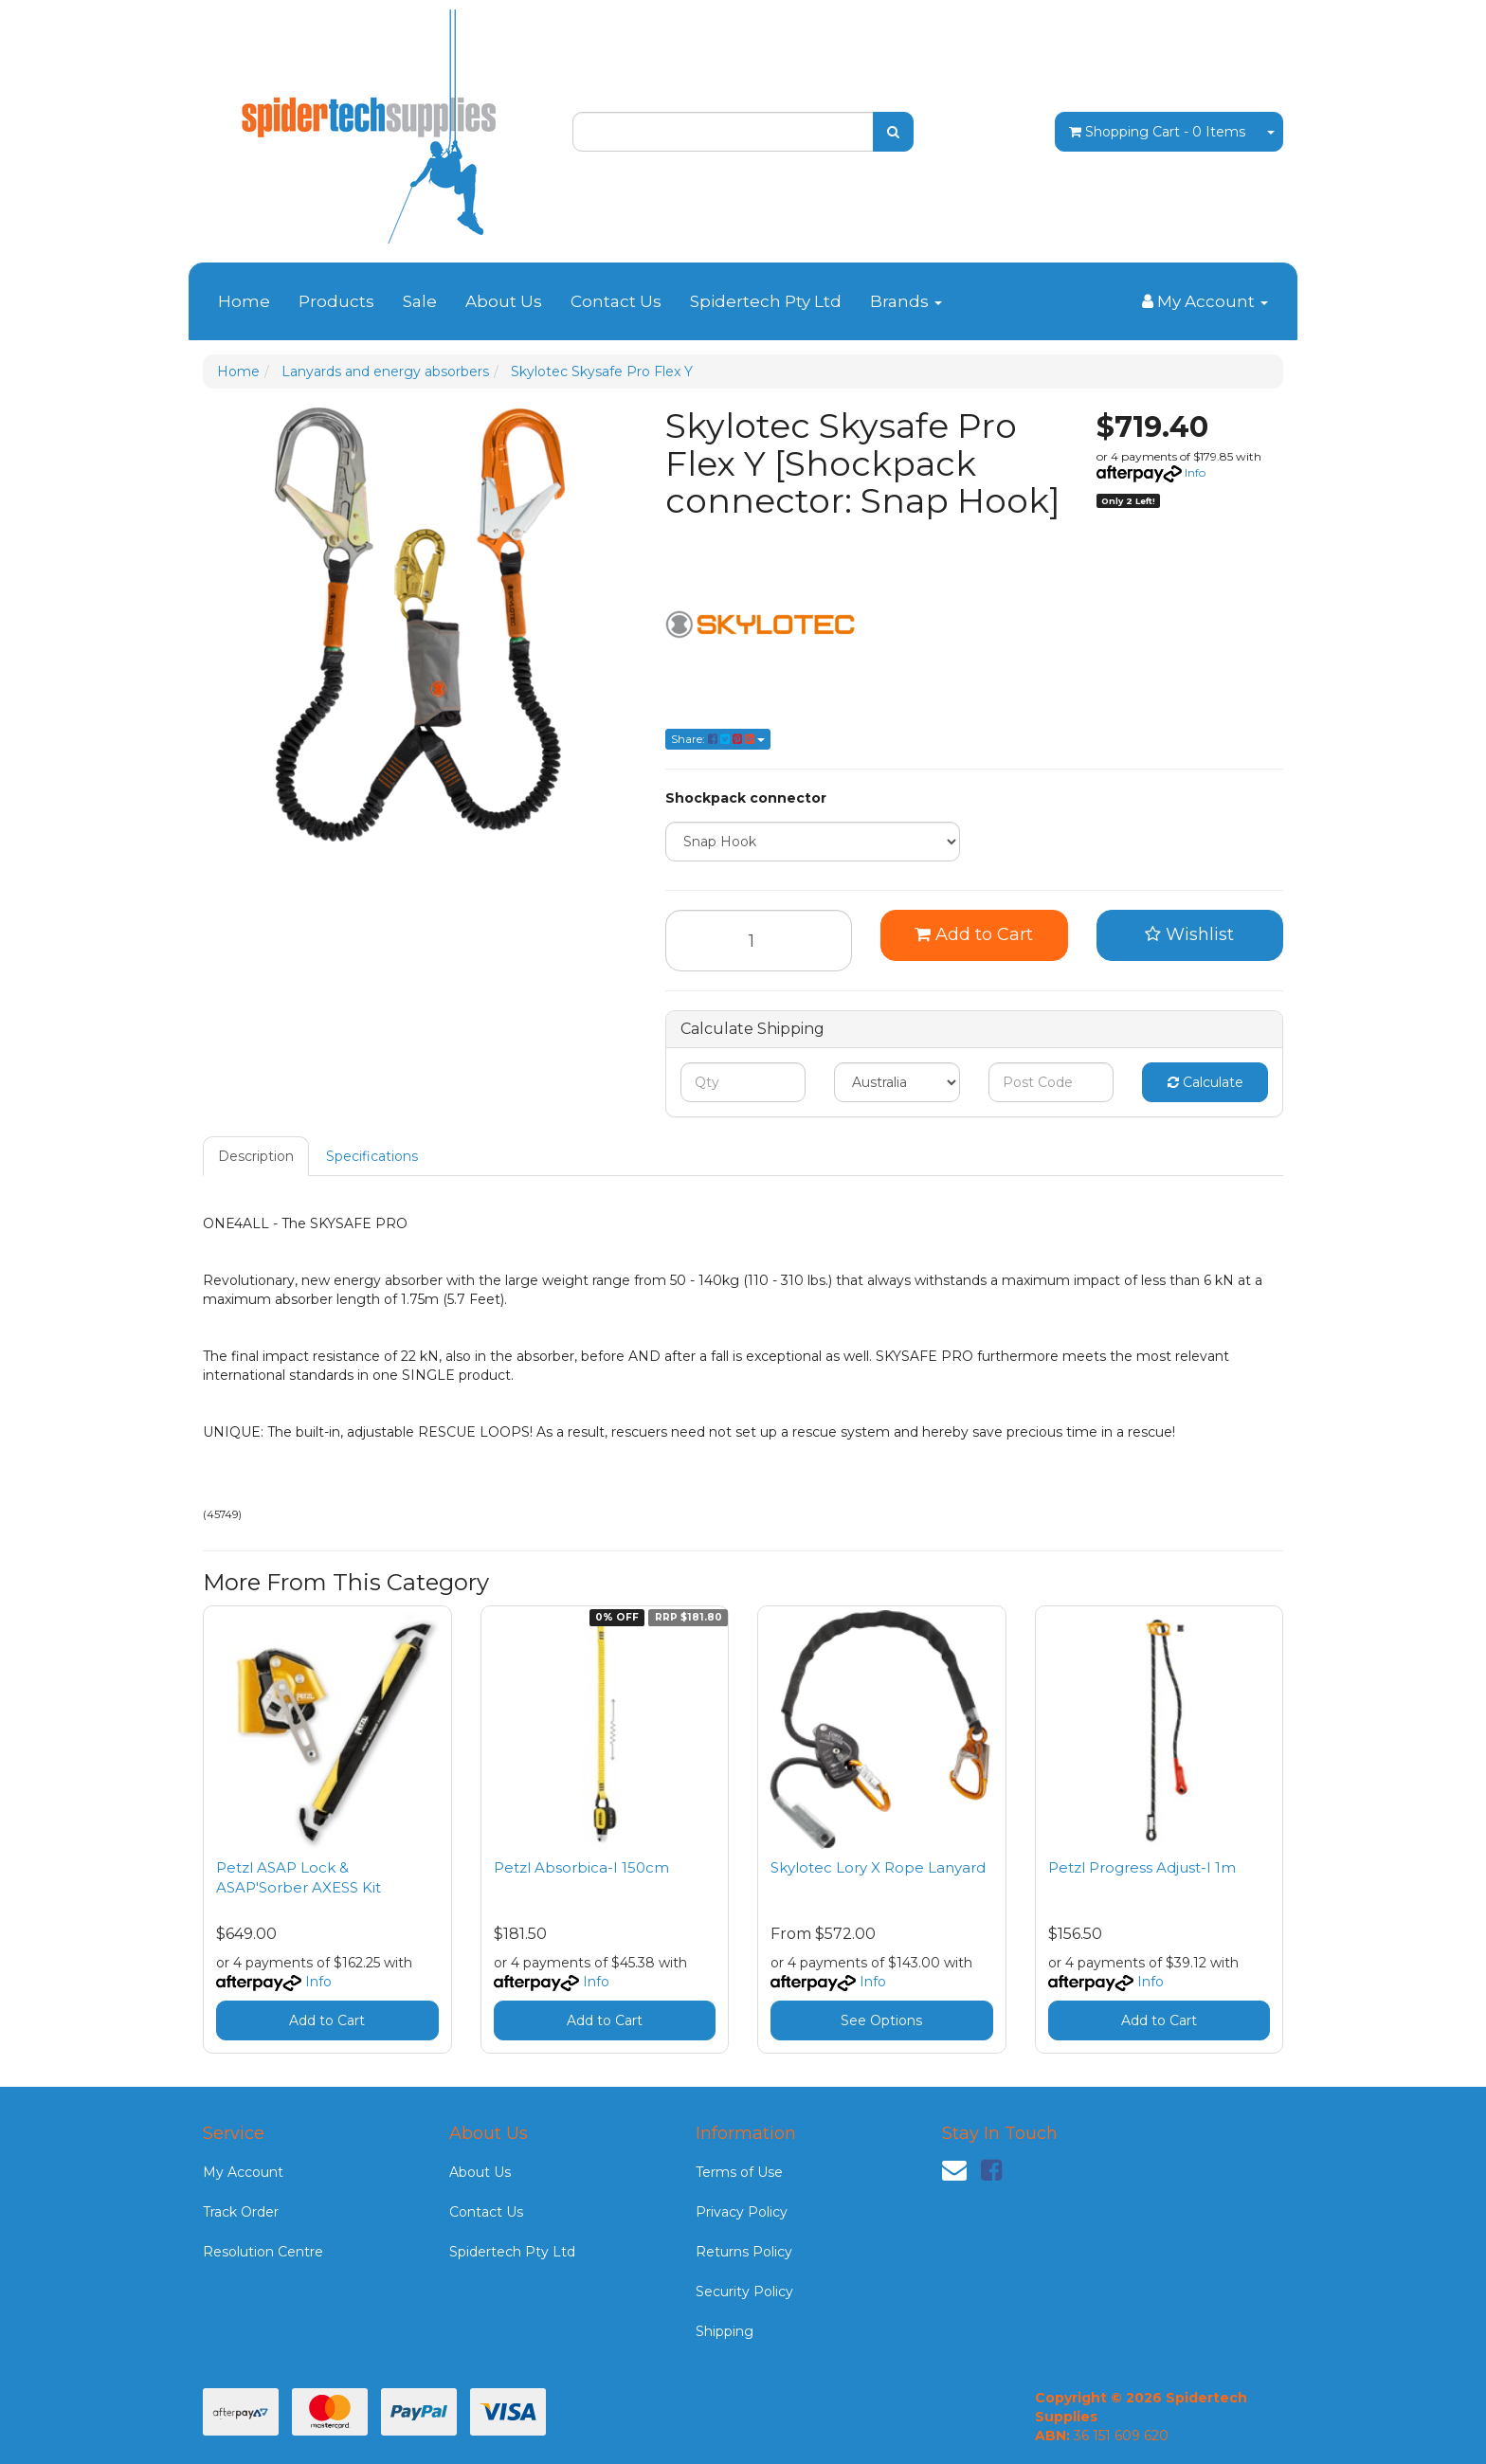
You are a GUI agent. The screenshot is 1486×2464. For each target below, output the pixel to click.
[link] (991, 2170)
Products (336, 301)
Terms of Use (739, 2172)
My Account (243, 2172)
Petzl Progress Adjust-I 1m (1142, 1867)
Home (244, 301)
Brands (906, 301)
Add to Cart (974, 934)
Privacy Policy (742, 2211)
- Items (1157, 131)
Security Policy (744, 2291)
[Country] (897, 1082)
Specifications (372, 1156)
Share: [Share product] (718, 739)
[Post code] (1051, 1082)
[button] (1190, 935)
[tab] (257, 1156)
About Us (503, 301)
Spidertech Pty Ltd (766, 301)
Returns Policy (744, 2251)
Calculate (1205, 1082)
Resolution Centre (263, 2251)
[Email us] (954, 2170)
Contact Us (616, 301)
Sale (420, 301)
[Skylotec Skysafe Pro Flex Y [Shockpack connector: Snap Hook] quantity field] (759, 940)
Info (1195, 472)
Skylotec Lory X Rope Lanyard (878, 1867)
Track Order (241, 2211)
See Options (881, 2020)
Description (256, 1156)
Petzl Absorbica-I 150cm (581, 1867)
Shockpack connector (745, 797)
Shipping (724, 2331)
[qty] (743, 1082)
